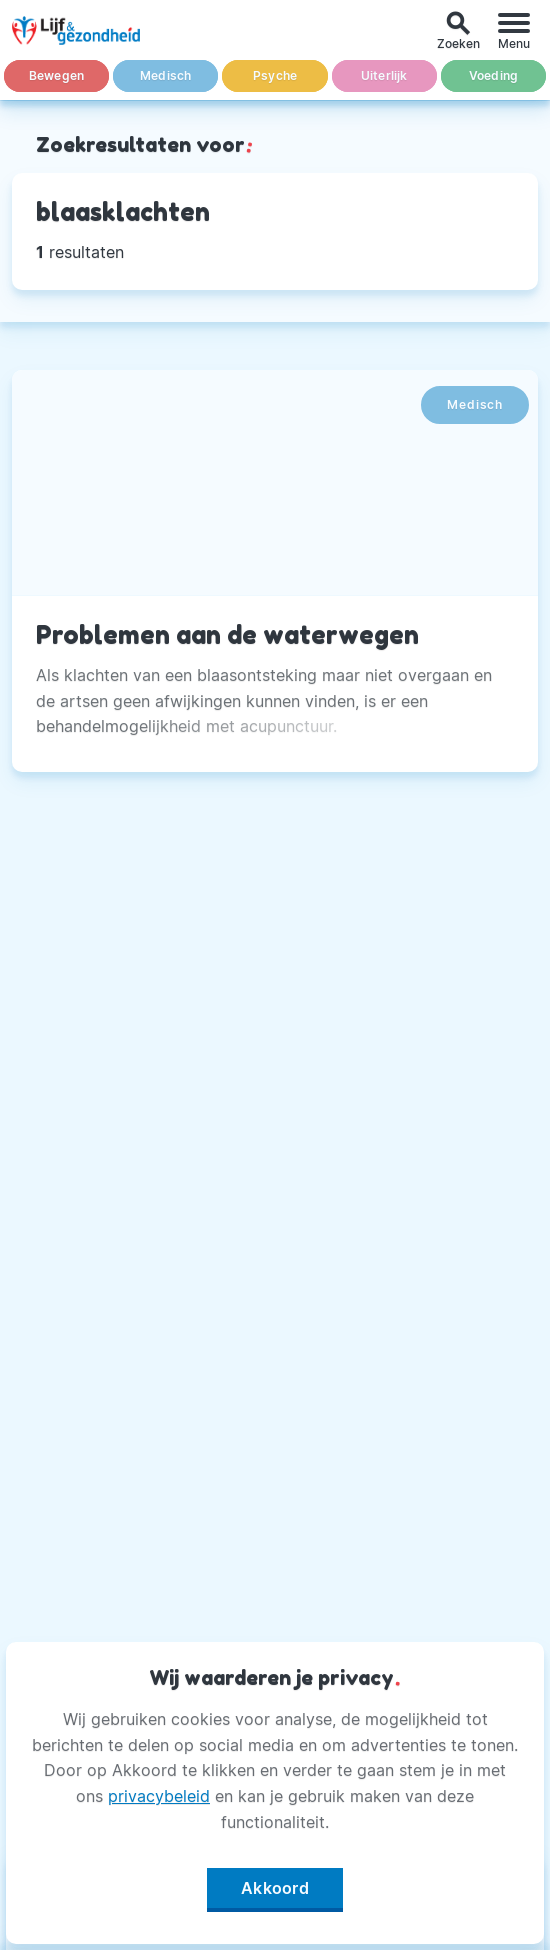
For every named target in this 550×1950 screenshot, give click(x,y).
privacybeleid (159, 1796)
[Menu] (514, 30)
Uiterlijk (384, 75)
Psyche (275, 75)
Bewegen (56, 75)
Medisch (165, 75)
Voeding (493, 75)
